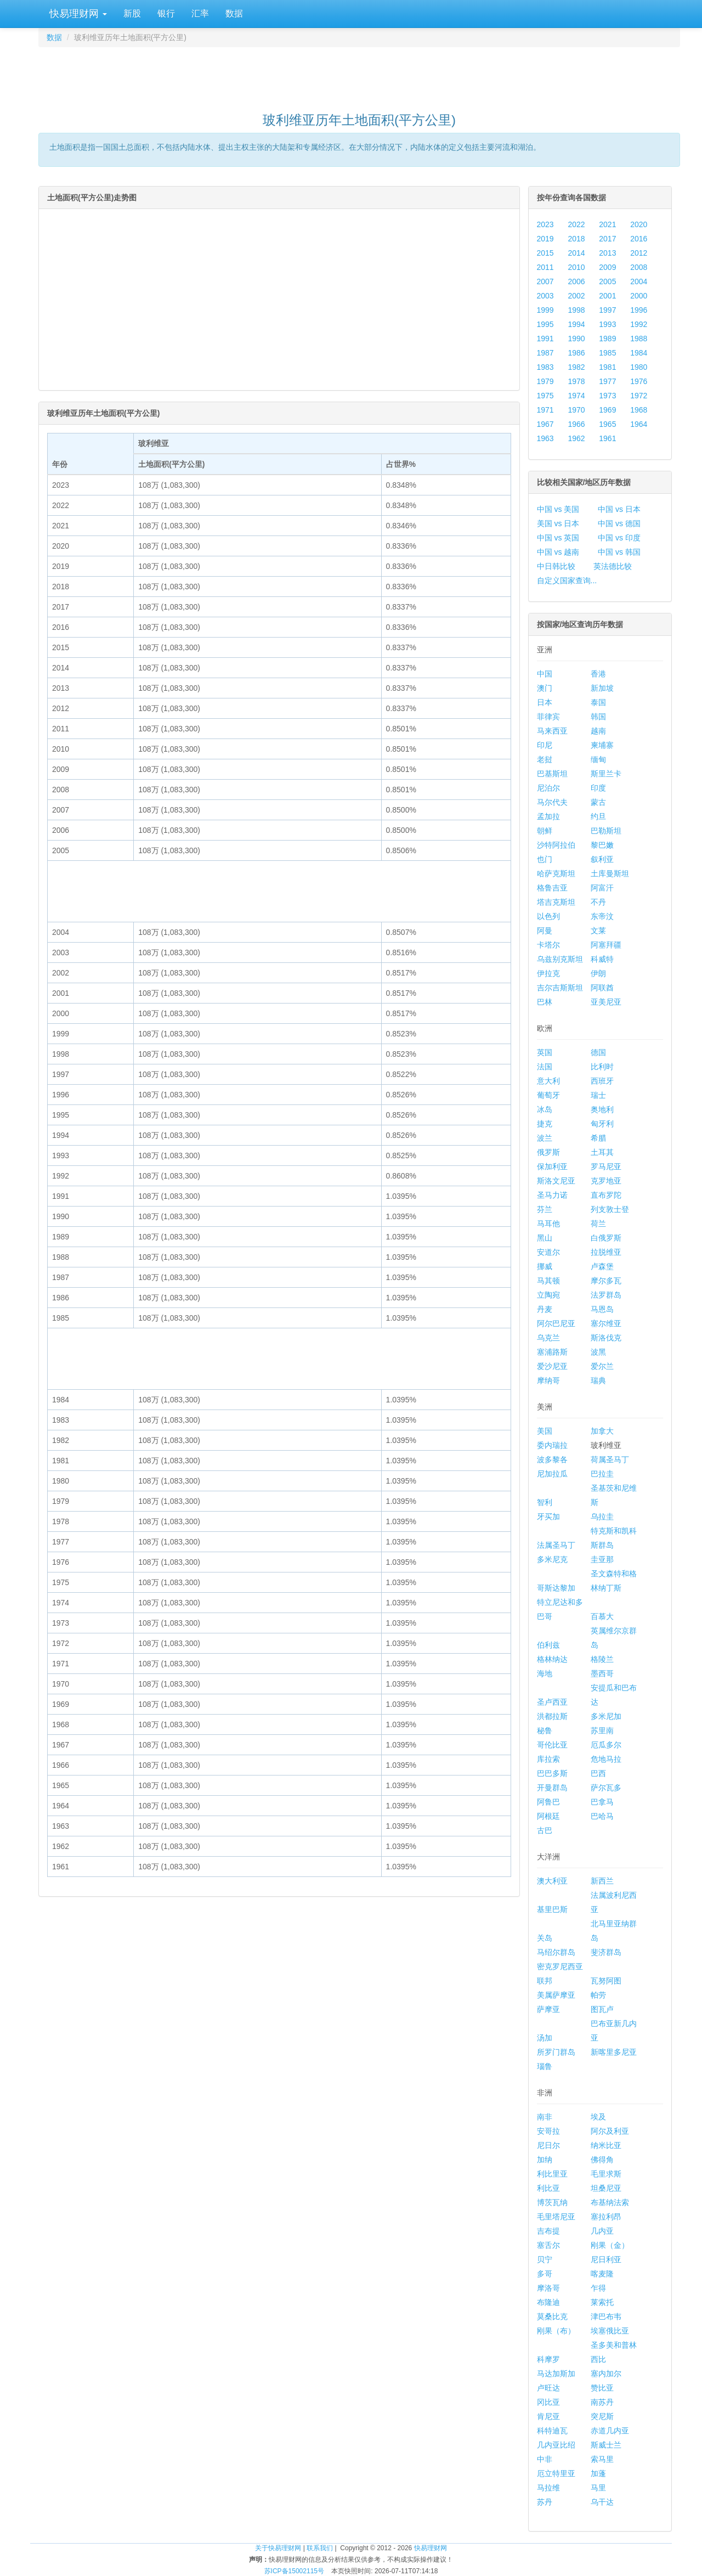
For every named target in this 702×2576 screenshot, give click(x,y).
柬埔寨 (602, 745)
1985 (607, 352)
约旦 (598, 816)
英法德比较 (612, 566)
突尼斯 (602, 2416)
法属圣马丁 (556, 1545)
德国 (598, 1052)
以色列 (548, 916)
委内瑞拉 (552, 1445)
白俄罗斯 (606, 1237)
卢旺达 (548, 2387)
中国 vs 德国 (619, 523)
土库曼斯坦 (610, 873)
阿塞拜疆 (606, 944)
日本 (544, 702)
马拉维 (548, 2487)
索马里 (602, 2459)
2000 (638, 295)
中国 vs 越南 (558, 552)
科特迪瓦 (552, 2430)
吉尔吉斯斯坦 (560, 987)
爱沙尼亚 (552, 1366)
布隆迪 (548, 2302)
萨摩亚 (548, 2009)
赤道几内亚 (610, 2430)
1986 (576, 352)
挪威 (544, 1266)
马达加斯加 (556, 2373)
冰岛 (544, 1109)
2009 (607, 267)
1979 (545, 381)
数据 (234, 13)
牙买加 (548, 1516)
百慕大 (602, 1616)
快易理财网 (77, 13)
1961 (607, 438)
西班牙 (602, 1080)
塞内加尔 (606, 2373)
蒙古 (598, 802)
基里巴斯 (552, 1909)
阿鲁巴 (548, 1801)
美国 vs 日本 (558, 523)
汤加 (544, 2037)
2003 (545, 295)
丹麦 (544, 1309)
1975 (545, 395)
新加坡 (602, 688)
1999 (545, 310)
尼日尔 (548, 2145)
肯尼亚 (548, 2416)
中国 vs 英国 (558, 537)
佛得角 (602, 2159)
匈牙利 (602, 1123)
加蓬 (598, 2473)
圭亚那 (602, 1559)
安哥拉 (548, 2131)
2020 (638, 224)
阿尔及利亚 (610, 2131)
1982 (576, 367)
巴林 (544, 1001)
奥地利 (602, 1109)
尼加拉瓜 (552, 1473)
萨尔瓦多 (606, 1787)
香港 (598, 673)
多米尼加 (606, 1716)
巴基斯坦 (552, 773)
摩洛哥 (548, 2288)
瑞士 (598, 1095)
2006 (576, 281)
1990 (576, 338)
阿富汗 (602, 887)
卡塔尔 (548, 944)
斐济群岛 (606, 1952)
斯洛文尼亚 (556, 1180)
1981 (607, 367)
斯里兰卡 (606, 773)
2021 (607, 224)
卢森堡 (602, 1266)
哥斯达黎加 (556, 1587)
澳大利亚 (552, 1880)
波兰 (544, 1138)
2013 (607, 253)
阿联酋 (602, 987)
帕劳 (598, 1995)
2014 (576, 253)
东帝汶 (602, 916)
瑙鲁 (544, 2066)
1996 (638, 310)
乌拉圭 (602, 1516)
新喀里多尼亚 (614, 2052)
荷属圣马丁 (610, 1459)
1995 (545, 324)
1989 (607, 338)
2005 (607, 281)
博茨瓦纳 (552, 2202)
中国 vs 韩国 (619, 552)
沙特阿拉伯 (556, 845)
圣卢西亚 (552, 1702)
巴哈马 (602, 1816)
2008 (638, 267)
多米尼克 (552, 1559)
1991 (545, 338)
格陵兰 (602, 1659)
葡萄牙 (548, 1095)
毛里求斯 (606, 2173)
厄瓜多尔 (606, 1744)
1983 (545, 367)
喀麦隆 (602, 2273)
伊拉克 (548, 973)
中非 (544, 2459)
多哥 (544, 2273)
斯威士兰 (606, 2444)
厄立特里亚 (556, 2473)
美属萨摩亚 (556, 1995)
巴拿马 (602, 1801)
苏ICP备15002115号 (294, 2571)
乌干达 (602, 2502)
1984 (638, 352)
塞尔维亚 (606, 1323)
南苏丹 (602, 2402)
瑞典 (598, 1380)
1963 (545, 438)
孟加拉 (548, 816)
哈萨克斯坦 (556, 873)
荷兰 (598, 1223)
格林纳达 (552, 1659)
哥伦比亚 (552, 1744)
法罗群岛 (606, 1294)
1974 (576, 395)
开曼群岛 (552, 1787)
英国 (544, 1052)
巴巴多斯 (552, 1773)
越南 (598, 730)
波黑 (598, 1352)
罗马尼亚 (606, 1166)
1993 (607, 324)
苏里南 (602, 1730)
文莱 (598, 930)
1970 (576, 409)
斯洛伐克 (606, 1337)
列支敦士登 (610, 1209)
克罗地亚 (606, 1180)
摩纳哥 (548, 1380)
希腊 (598, 1138)
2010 (576, 267)
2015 (545, 253)
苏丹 (544, 2502)
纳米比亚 (606, 2145)
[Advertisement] (359, 74)
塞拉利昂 (606, 2216)
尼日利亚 (606, 2259)
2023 (545, 224)
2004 (638, 281)
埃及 (598, 2116)
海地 (544, 1673)
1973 (607, 395)
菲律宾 (548, 716)
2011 (545, 267)
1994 (576, 324)
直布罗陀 (606, 1195)
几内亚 (602, 2230)
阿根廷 (548, 1816)
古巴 (544, 1830)
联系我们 (320, 2548)
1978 (576, 381)
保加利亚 (552, 1166)
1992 (638, 324)
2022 (576, 224)
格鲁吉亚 (552, 887)
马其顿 (548, 1280)
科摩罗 (548, 2359)
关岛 (544, 1938)
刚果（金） (610, 2245)
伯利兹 (548, 1645)
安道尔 (548, 1252)
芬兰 (544, 1209)
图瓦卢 (602, 2009)
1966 (576, 424)
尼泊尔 (548, 787)
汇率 (200, 13)
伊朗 (598, 973)
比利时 (602, 1066)
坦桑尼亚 (606, 2188)
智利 (544, 1502)
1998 (576, 310)
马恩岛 (602, 1309)
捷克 (544, 1123)
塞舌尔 (548, 2245)
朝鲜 (544, 830)
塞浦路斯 (552, 1352)
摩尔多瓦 (606, 1280)
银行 (166, 13)
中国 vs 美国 (558, 509)
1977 (607, 381)
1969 (607, 409)
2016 (638, 238)
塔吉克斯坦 (556, 902)
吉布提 (548, 2230)
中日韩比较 (556, 566)
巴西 (598, 1773)
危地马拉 (606, 1759)
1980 (638, 367)
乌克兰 (548, 1337)
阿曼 (544, 930)
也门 (544, 859)
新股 (132, 13)
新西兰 (602, 1880)
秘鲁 (544, 1730)
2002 (576, 295)
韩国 (598, 716)
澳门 (544, 688)
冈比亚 (548, 2402)
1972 (638, 395)
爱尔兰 (602, 1366)
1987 (545, 352)
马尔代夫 (552, 802)
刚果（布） (556, 2330)
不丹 (598, 902)
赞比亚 (602, 2387)
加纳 (544, 2159)
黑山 (544, 1237)
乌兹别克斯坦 (560, 959)
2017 (607, 238)
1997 (607, 310)
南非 (544, 2116)
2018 (576, 238)
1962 (576, 438)
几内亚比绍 (556, 2444)
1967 (545, 424)
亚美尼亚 (606, 1001)
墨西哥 (602, 1673)
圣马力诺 (552, 1195)
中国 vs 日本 (619, 509)
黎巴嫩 (602, 845)
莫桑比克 (552, 2316)
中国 (544, 673)
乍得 (598, 2288)
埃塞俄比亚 (610, 2330)
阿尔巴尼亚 (556, 1323)
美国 (544, 1431)
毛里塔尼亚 (556, 2216)
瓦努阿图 (606, 1980)
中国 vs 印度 (619, 537)
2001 (607, 295)
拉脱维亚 (606, 1252)
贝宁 (544, 2259)
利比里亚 (552, 2173)
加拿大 (602, 1431)
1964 (638, 424)
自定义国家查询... (567, 580)
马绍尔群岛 (556, 1952)
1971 (545, 409)
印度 (598, 787)
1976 (638, 381)
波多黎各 (552, 1459)
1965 (607, 424)
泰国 (598, 702)
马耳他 (548, 1223)
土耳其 (602, 1152)
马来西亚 (552, 730)
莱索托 (602, 2302)
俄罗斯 (548, 1152)
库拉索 (548, 1759)
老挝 (544, 759)
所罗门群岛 (556, 2052)
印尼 (544, 745)
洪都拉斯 (552, 1716)
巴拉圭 (602, 1473)
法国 (544, 1066)
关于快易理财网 (278, 2548)
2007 (545, 281)
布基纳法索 (610, 2202)
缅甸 (598, 759)
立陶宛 (548, 1294)
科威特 (602, 959)
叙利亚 (602, 859)
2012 (638, 253)
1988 (638, 338)
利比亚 (548, 2188)
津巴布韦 (606, 2316)
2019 (545, 238)
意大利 (548, 1080)
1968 (638, 409)
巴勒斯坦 (606, 830)
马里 (598, 2487)
